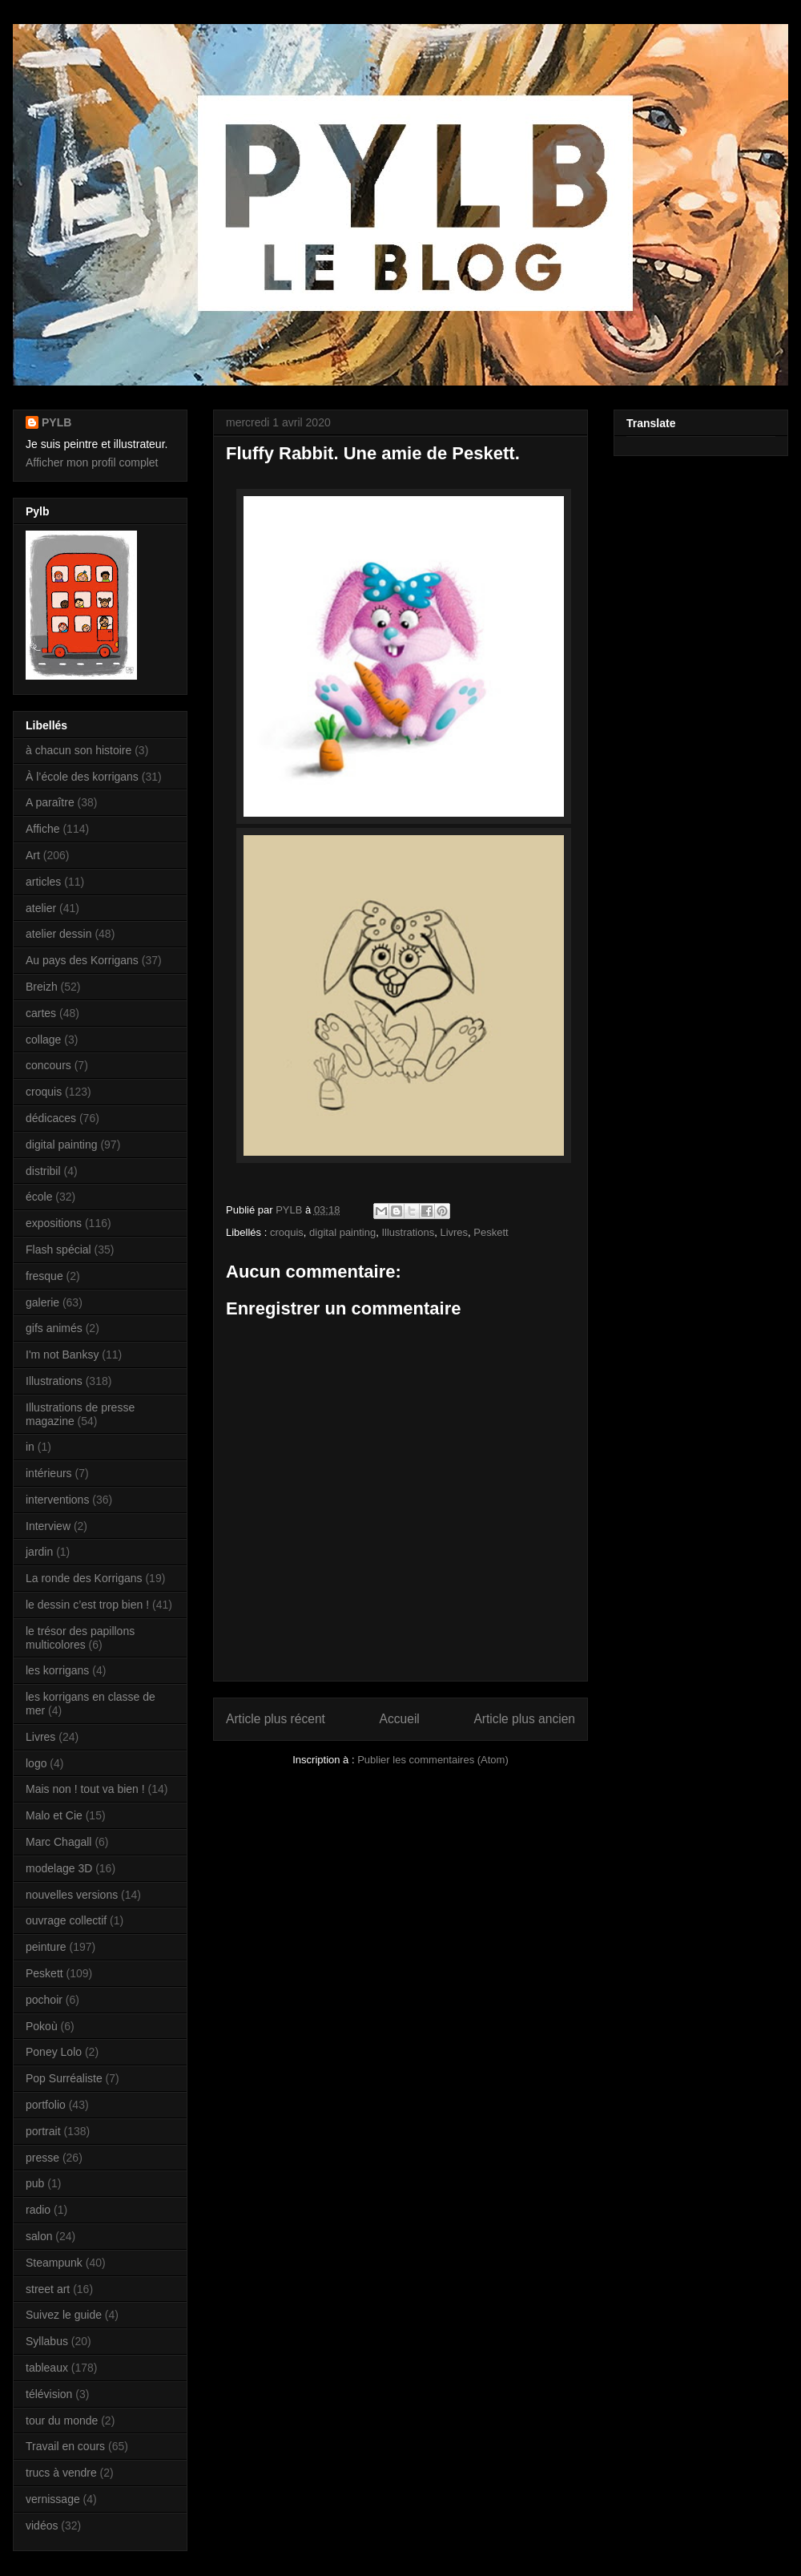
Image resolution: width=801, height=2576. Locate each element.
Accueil (400, 1719)
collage (43, 1039)
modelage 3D (59, 1868)
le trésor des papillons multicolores (80, 1638)
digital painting (342, 1232)
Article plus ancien (524, 1719)
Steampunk (54, 2262)
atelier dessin (59, 933)
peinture (46, 1946)
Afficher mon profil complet (92, 462)
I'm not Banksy (62, 1354)
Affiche (43, 828)
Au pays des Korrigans (82, 960)
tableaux (47, 2367)
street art (48, 2289)
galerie (42, 1302)
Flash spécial (58, 1249)
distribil (43, 1171)
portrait (43, 2131)
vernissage (53, 2499)
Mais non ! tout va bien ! (85, 1789)
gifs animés (54, 1328)
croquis (287, 1232)
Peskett (490, 1232)
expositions (54, 1223)
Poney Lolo (54, 2051)
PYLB (56, 422)
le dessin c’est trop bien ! (87, 1604)
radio (38, 2209)
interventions (57, 1499)
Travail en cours (65, 2446)
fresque (44, 1276)
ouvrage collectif (66, 1920)
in (30, 1446)
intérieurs (49, 1473)
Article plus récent (275, 1719)
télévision (49, 2394)
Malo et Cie (54, 1815)
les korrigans (57, 1670)
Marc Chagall (58, 1841)
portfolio (46, 2104)
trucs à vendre (61, 2472)
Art (33, 855)
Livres (454, 1232)
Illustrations (407, 1232)
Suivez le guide (64, 2314)
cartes (41, 1013)
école (39, 1196)
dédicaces (51, 1118)
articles (43, 881)
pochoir (44, 1999)
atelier (41, 908)
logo (36, 1763)
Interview (48, 1526)
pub (35, 2183)
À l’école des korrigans (82, 776)
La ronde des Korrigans (84, 1578)
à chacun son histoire (78, 750)
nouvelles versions (72, 1894)
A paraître (50, 802)
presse (42, 2157)
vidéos (42, 2525)
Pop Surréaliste (64, 2078)
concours (48, 1065)
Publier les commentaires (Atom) (433, 1760)
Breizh (42, 986)
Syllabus (47, 2341)
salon (39, 2236)
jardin (39, 1551)
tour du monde (62, 2420)
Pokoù (42, 2026)
